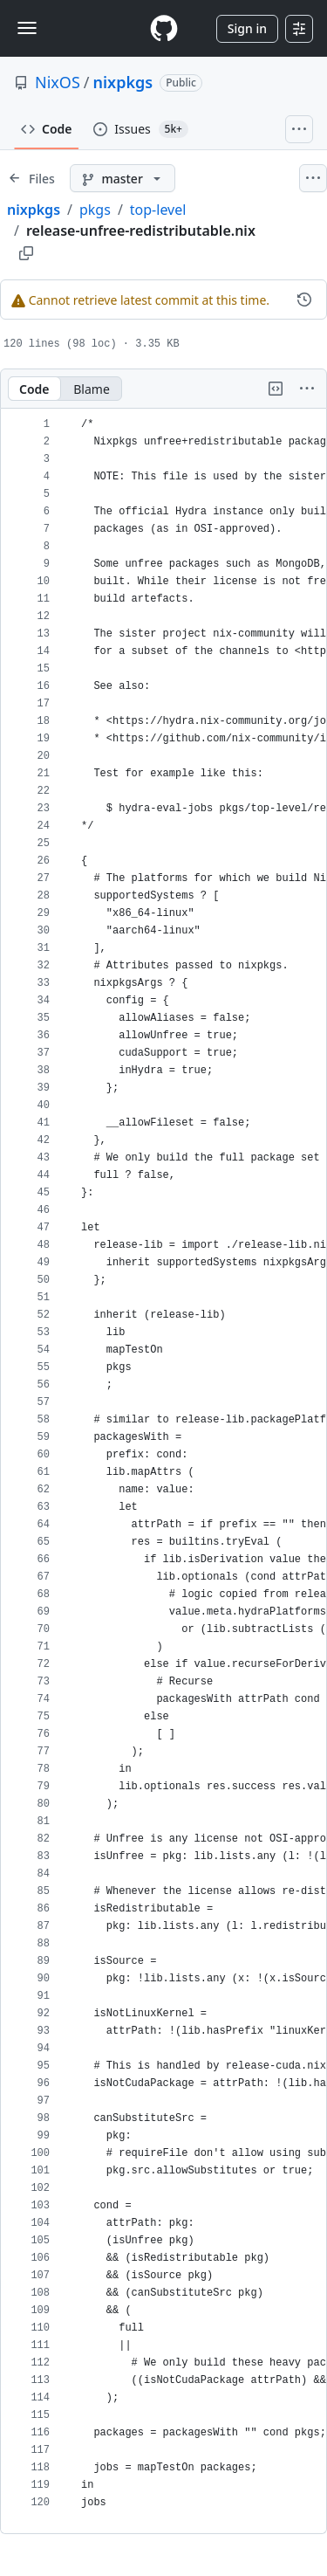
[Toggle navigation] (27, 28)
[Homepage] (164, 28)
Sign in (247, 28)
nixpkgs (123, 82)
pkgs (95, 209)
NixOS (57, 82)
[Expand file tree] (31, 178)
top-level (158, 209)
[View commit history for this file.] (304, 299)
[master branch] (122, 178)
